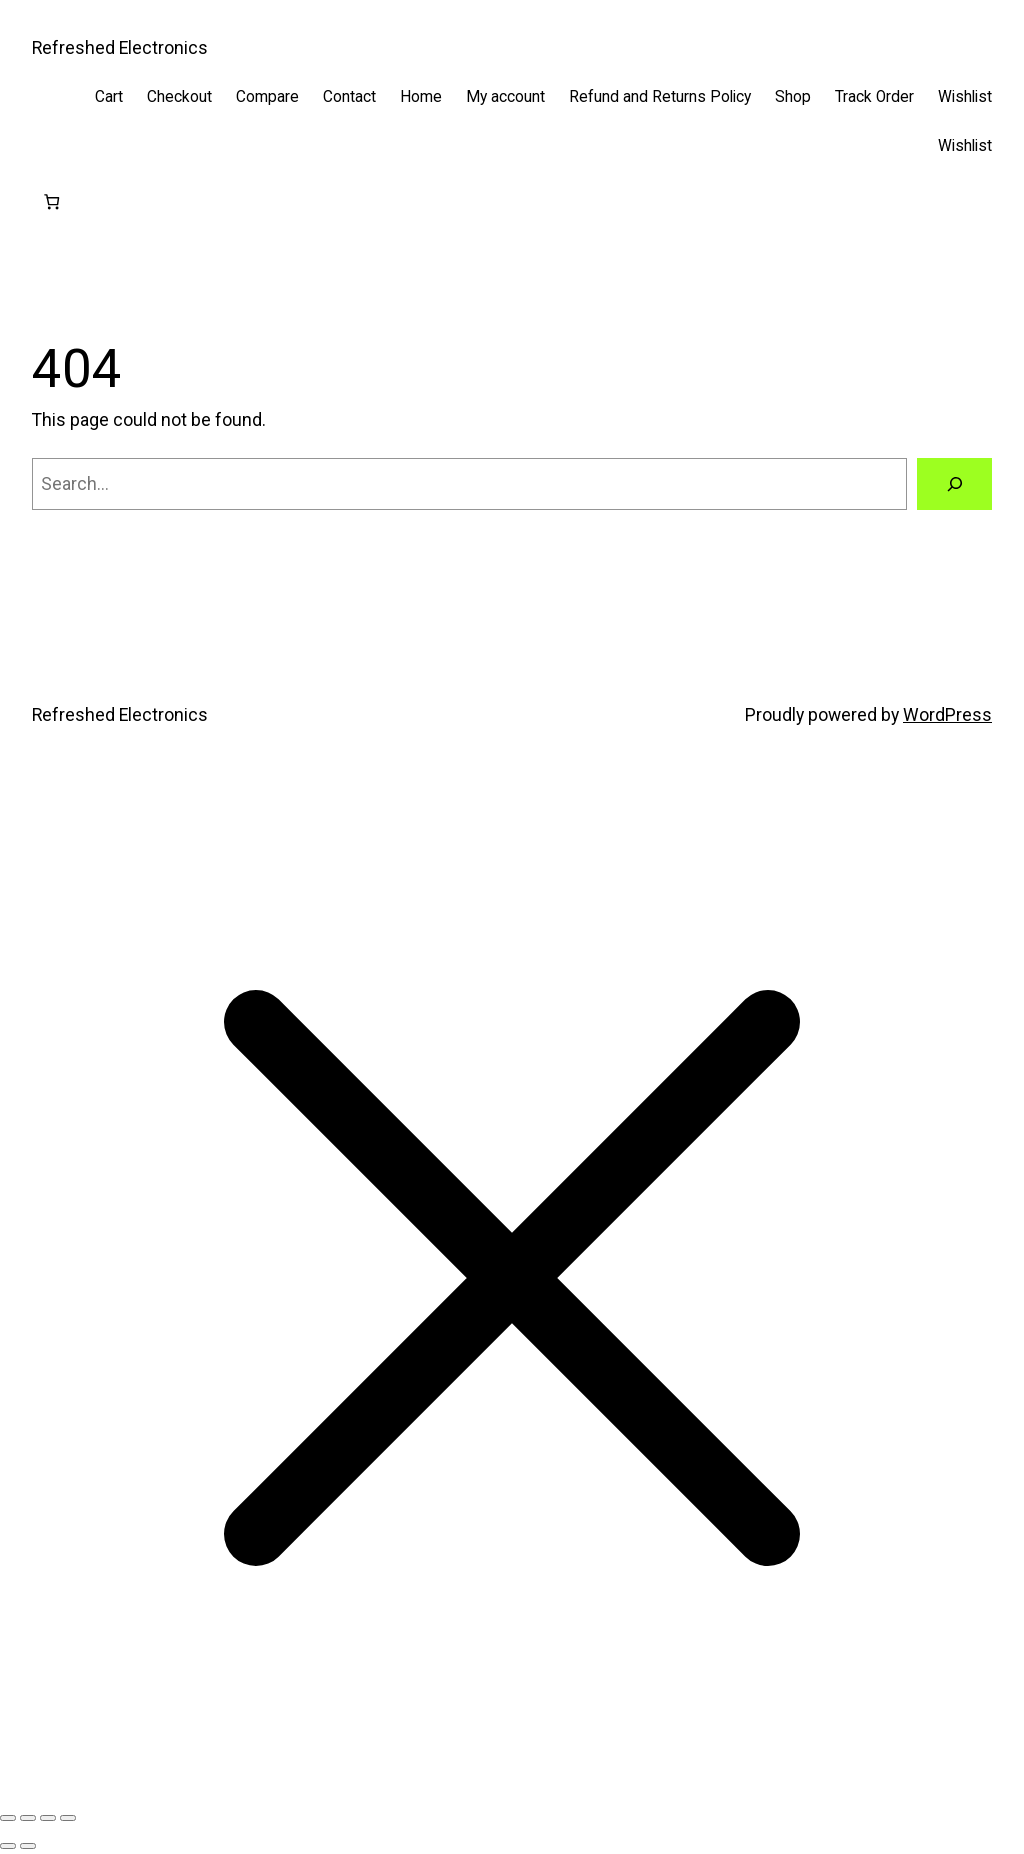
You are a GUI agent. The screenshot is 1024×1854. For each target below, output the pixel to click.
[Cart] (51, 202)
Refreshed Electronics (120, 48)
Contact (349, 97)
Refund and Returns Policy (660, 97)
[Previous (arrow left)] (8, 1846)
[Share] (48, 1818)
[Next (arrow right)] (28, 1846)
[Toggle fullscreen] (28, 1818)
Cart (109, 97)
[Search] (954, 483)
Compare (267, 97)
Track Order (874, 97)
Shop (793, 97)
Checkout (179, 97)
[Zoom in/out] (8, 1818)
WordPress (947, 715)
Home (421, 97)
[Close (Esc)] (68, 1818)
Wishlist (965, 97)
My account (505, 97)
